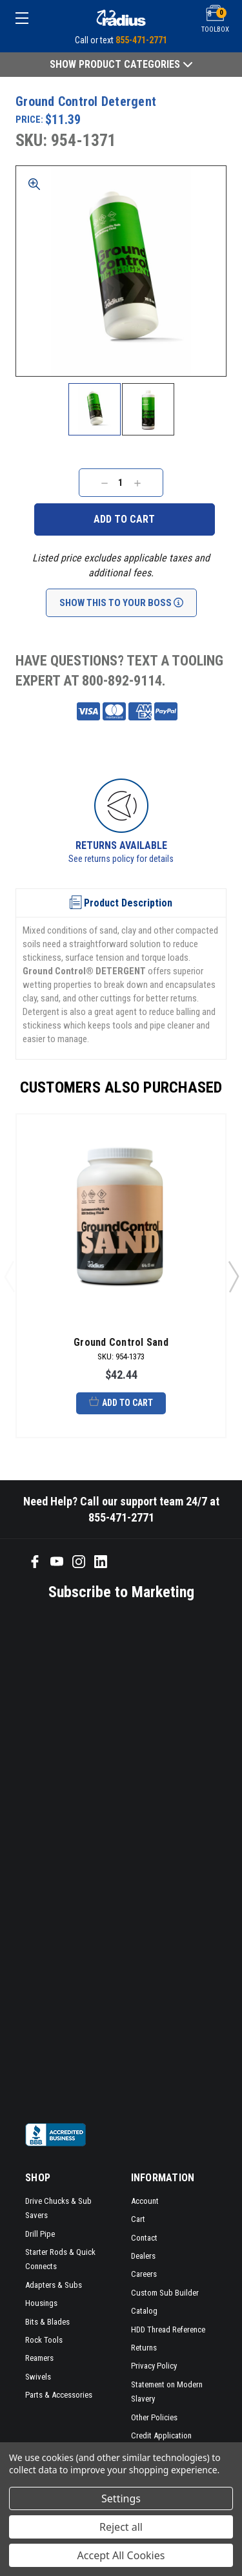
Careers (144, 2274)
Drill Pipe (40, 2234)
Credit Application (161, 2435)
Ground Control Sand (121, 1342)
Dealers (143, 2256)
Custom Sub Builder (165, 2293)
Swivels (38, 2377)
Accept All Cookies (121, 2555)
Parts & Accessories (58, 2395)
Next (233, 1276)
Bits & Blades (47, 2322)
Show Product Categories (121, 64)
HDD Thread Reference (168, 2329)
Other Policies (154, 2417)
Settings (121, 2498)
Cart (138, 2219)
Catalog (144, 2311)
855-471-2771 (141, 40)
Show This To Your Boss (121, 603)
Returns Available (121, 845)
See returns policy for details (121, 858)
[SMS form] (112, 1861)
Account (145, 2201)
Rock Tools (44, 2340)
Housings (41, 2303)
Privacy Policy (154, 2366)
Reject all (121, 2527)
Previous (9, 1276)
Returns (144, 2347)
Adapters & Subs (53, 2285)
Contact (144, 2238)
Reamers (39, 2358)
